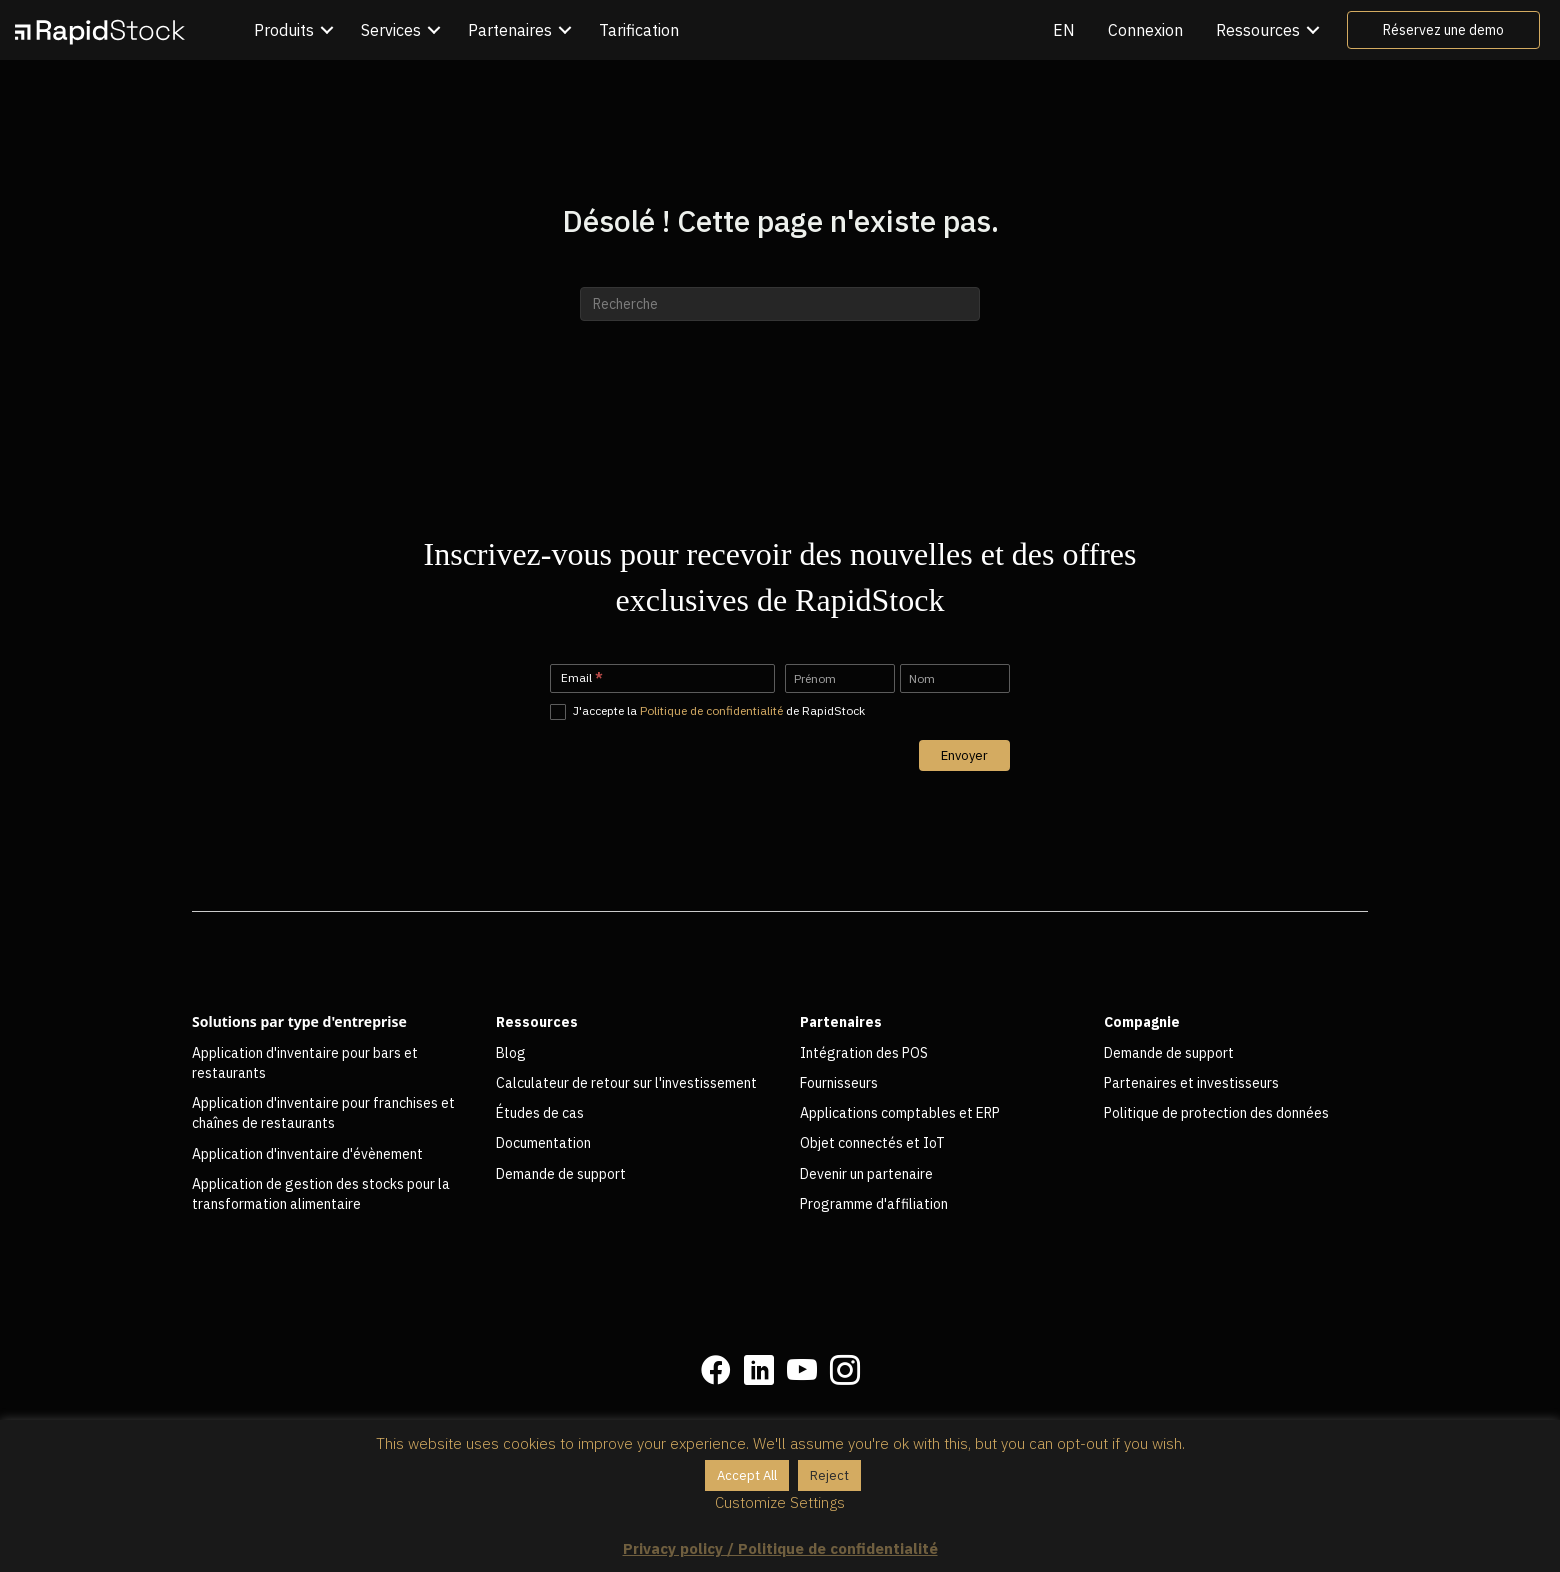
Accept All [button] (747, 1475)
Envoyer (964, 755)
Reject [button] (829, 1475)
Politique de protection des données (1216, 1113)
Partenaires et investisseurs (1191, 1083)
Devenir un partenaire (866, 1174)
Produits (284, 30)
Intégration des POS (864, 1053)
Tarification (639, 30)
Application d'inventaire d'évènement (307, 1154)
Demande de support (561, 1174)
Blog (511, 1053)
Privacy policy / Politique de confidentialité (780, 1548)
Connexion (1145, 30)
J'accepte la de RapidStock (707, 711)
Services (391, 30)
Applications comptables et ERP (900, 1113)
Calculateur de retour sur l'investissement (626, 1083)
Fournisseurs (839, 1083)
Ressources (1258, 30)
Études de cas (540, 1113)
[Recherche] (780, 304)
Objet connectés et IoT (872, 1143)
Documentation (543, 1143)
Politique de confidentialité (711, 710)
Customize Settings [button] (780, 1502)
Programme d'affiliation (874, 1204)
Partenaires (510, 30)
